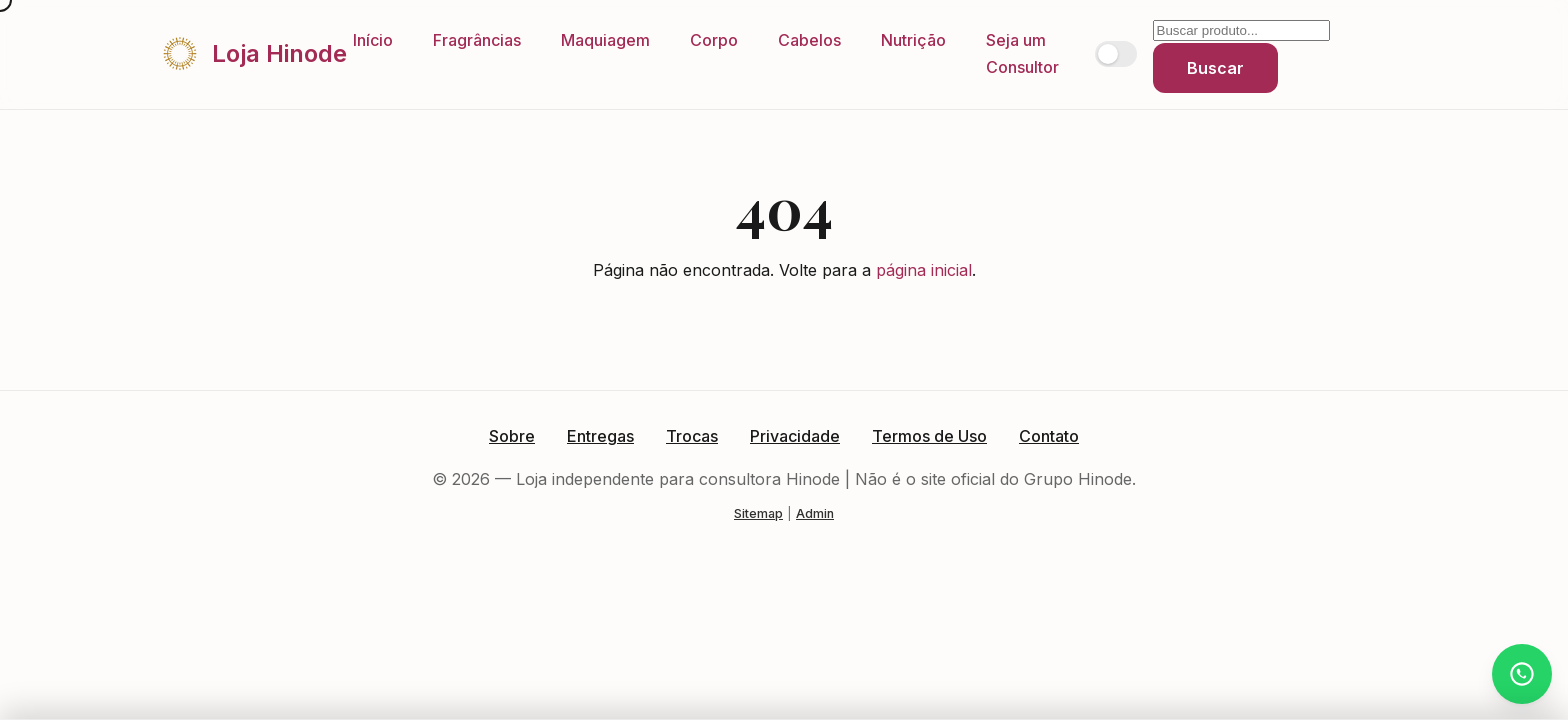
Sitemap (758, 513)
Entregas (600, 436)
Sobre (512, 436)
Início (373, 40)
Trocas (692, 436)
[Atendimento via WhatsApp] (1522, 674)
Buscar (1215, 68)
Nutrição (913, 40)
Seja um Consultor (1022, 53)
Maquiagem (605, 40)
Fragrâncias (477, 40)
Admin (815, 513)
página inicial (924, 270)
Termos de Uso (929, 436)
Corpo (714, 40)
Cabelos (809, 40)
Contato (1049, 436)
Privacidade (795, 436)
